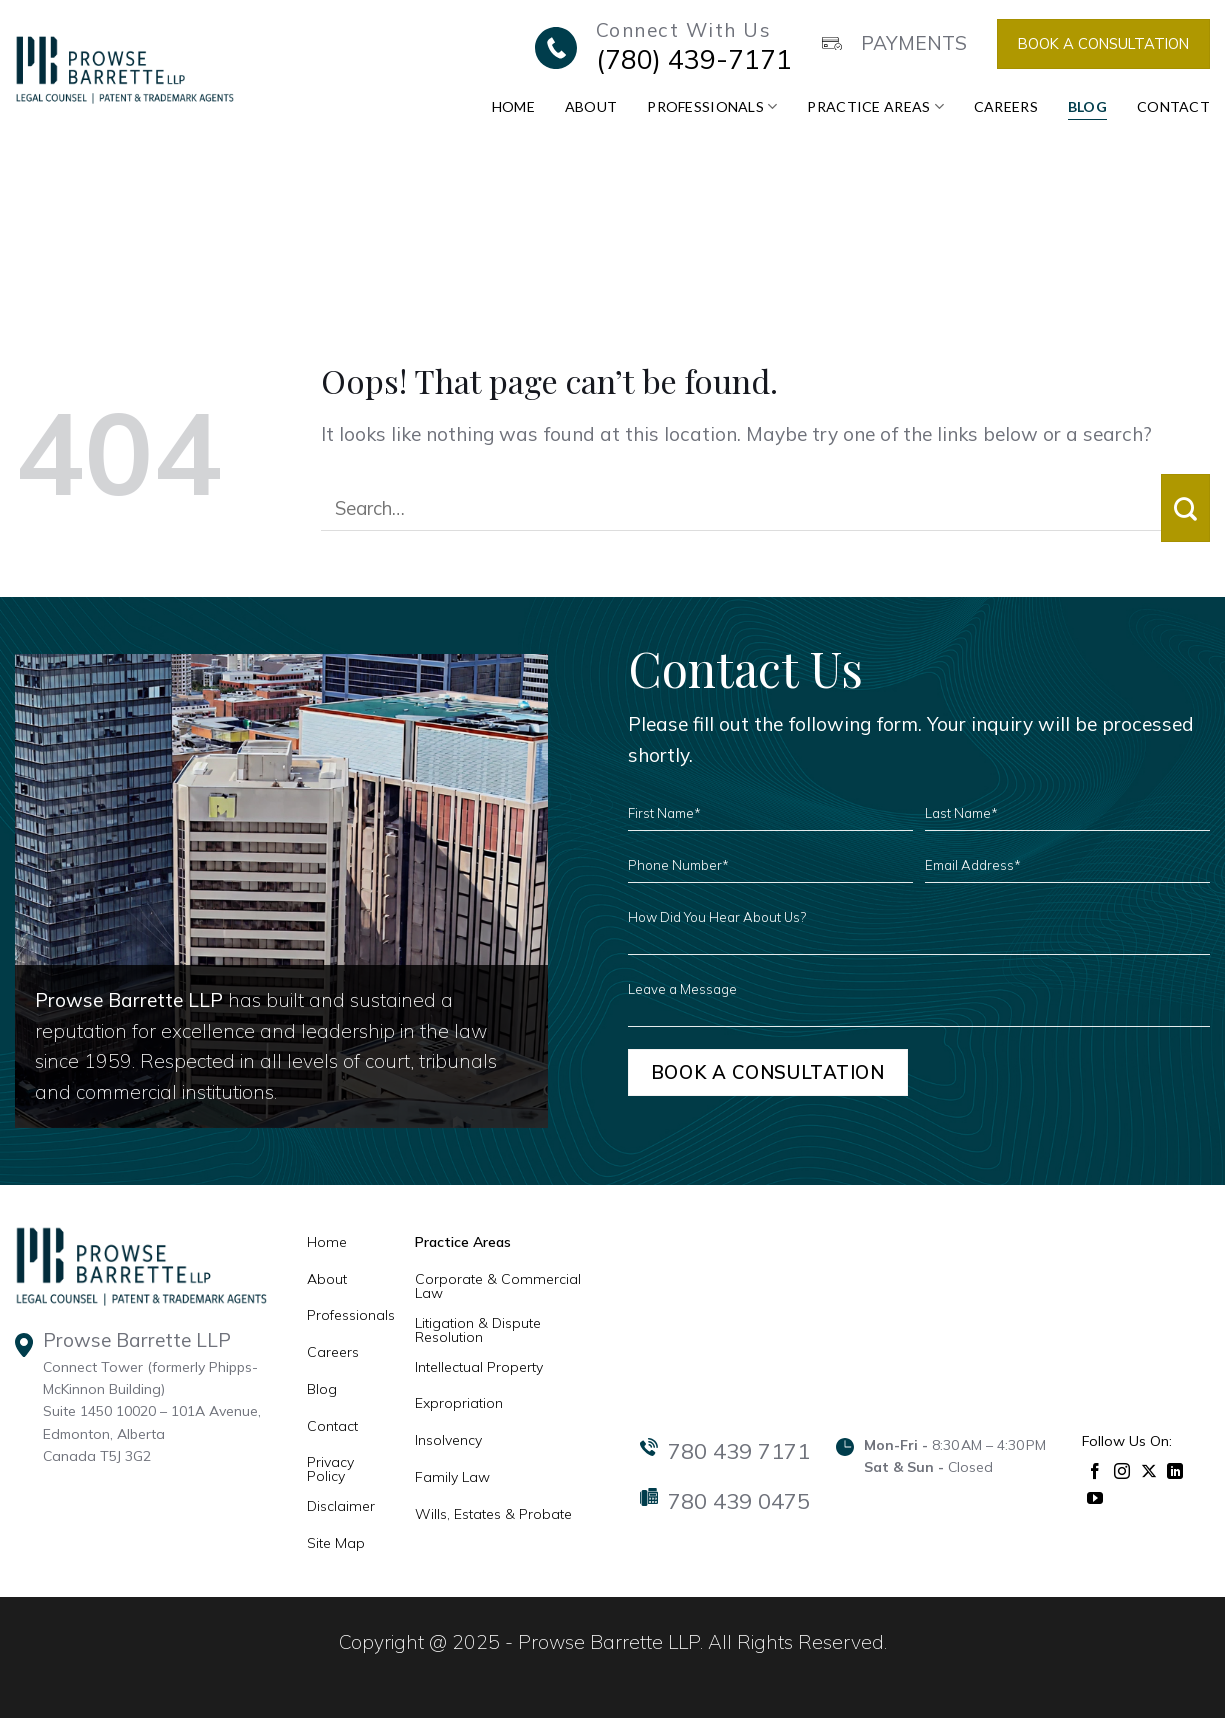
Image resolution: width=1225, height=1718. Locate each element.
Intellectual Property (479, 1367)
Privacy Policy (330, 1469)
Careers (1006, 106)
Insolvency (448, 1440)
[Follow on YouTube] (1095, 1496)
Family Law (452, 1477)
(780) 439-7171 (694, 59)
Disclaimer (341, 1506)
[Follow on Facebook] (1095, 1469)
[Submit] (1185, 507)
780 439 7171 (739, 1451)
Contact (1173, 106)
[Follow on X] (1149, 1469)
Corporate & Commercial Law (498, 1286)
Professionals (712, 106)
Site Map (336, 1543)
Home (513, 106)
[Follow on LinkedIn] (1175, 1469)
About (591, 106)
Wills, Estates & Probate (493, 1514)
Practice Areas (875, 106)
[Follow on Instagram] (1122, 1469)
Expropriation (459, 1403)
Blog (1087, 106)
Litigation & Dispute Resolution (478, 1330)
